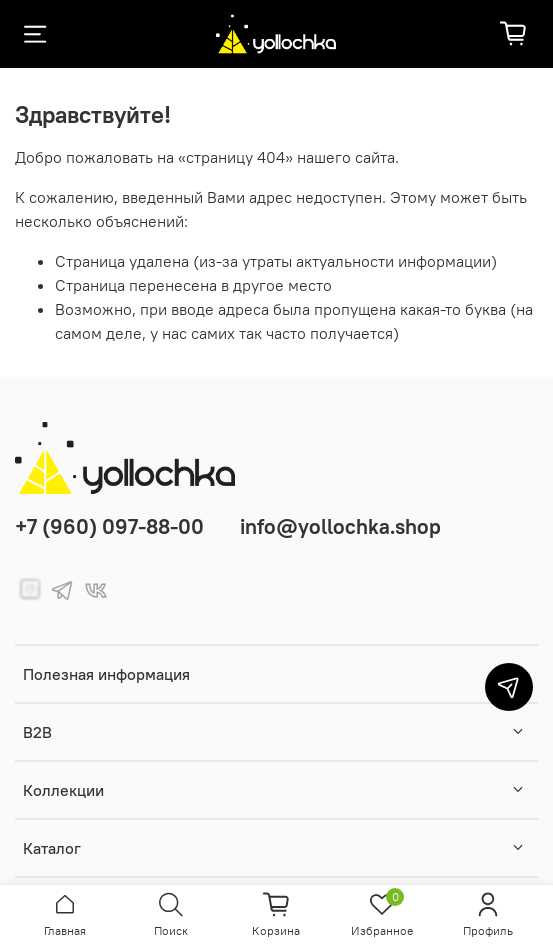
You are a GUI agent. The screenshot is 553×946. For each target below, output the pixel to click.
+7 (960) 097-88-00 (109, 526)
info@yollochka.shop (340, 526)
